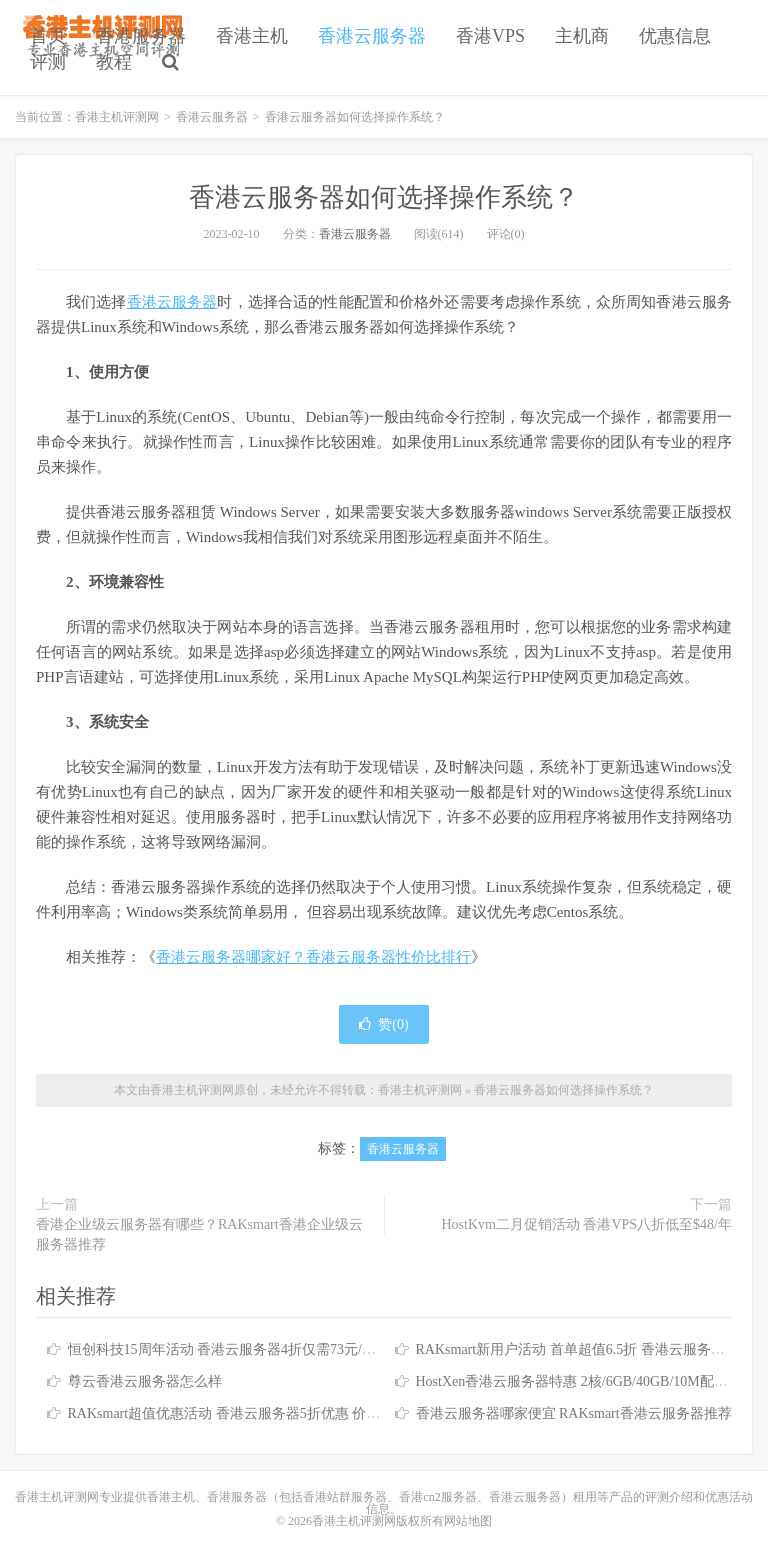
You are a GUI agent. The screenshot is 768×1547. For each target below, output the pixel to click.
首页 (48, 36)
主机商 (582, 36)
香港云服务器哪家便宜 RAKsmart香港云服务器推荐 (574, 1413)
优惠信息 (675, 36)
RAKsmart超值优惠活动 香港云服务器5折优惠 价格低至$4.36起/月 (270, 1413)
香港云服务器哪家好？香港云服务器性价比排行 (313, 957)
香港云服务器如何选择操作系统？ (384, 197)
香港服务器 (141, 36)
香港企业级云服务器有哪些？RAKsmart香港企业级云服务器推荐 (199, 1234)
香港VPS (490, 36)
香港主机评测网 (117, 117)
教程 (114, 62)
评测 (48, 62)
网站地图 (468, 1521)
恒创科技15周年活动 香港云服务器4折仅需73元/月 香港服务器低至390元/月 (299, 1349)
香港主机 (252, 36)
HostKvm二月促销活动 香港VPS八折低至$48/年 (586, 1224)
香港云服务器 (372, 36)
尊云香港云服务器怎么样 (145, 1381)
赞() (383, 1024)
